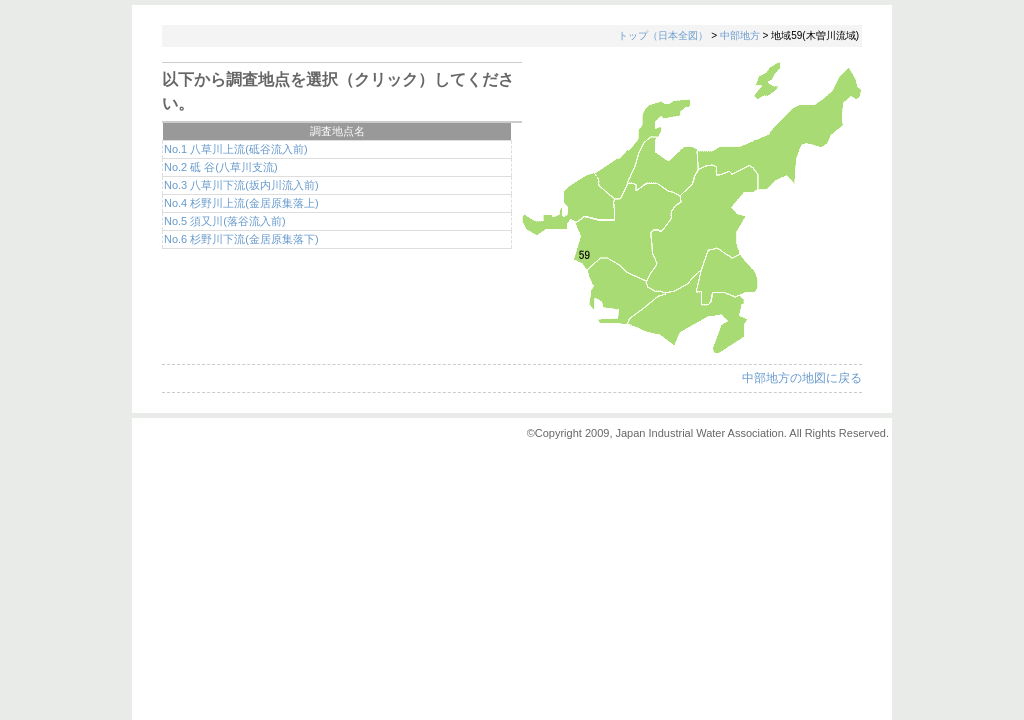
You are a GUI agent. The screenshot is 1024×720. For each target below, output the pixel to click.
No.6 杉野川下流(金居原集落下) (241, 239)
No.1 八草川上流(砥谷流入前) (236, 149)
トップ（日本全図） (663, 35)
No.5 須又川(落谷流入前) (225, 221)
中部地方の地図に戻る (802, 378)
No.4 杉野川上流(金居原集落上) (241, 203)
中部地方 (740, 35)
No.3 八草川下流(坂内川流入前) (241, 185)
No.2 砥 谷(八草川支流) (221, 167)
